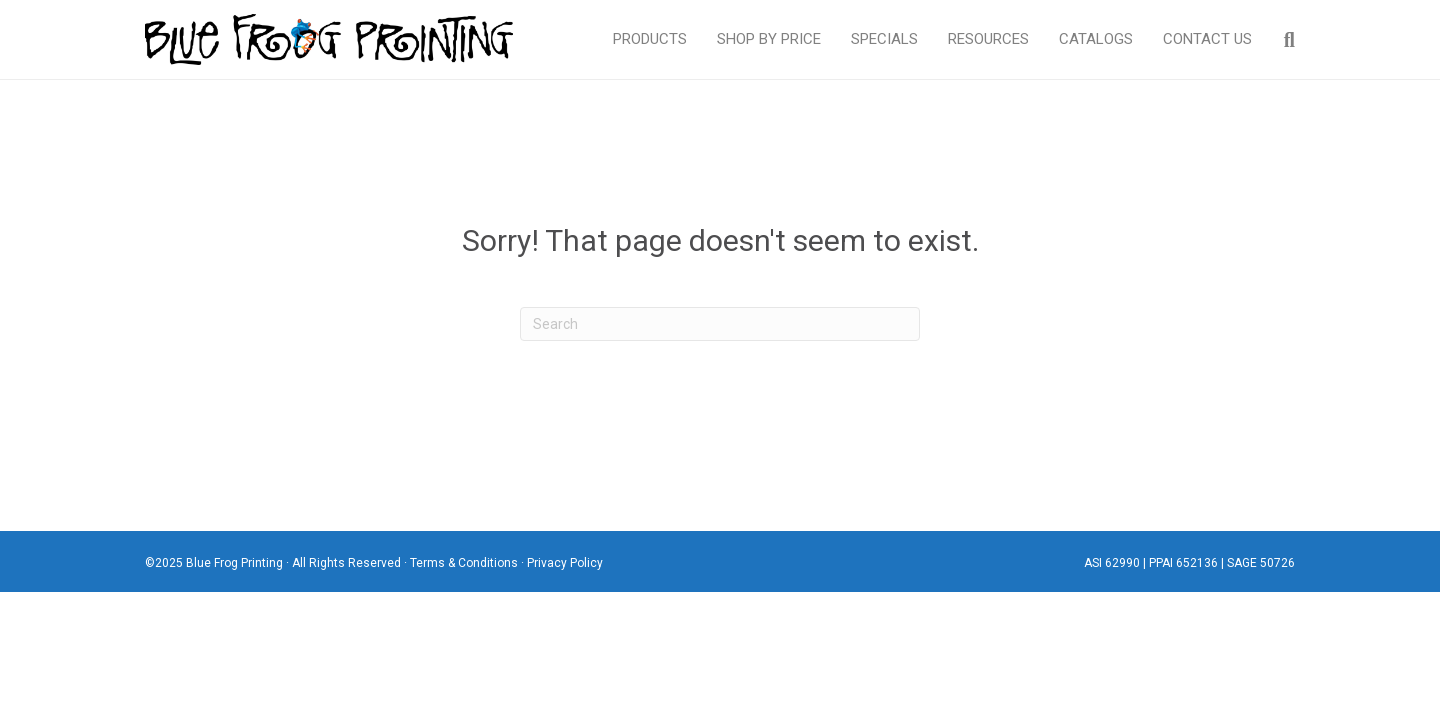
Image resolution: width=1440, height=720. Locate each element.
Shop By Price (769, 39)
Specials (884, 39)
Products (650, 39)
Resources (988, 39)
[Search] (1281, 40)
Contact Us (1207, 39)
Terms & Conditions (464, 563)
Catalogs (1096, 39)
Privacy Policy (565, 563)
